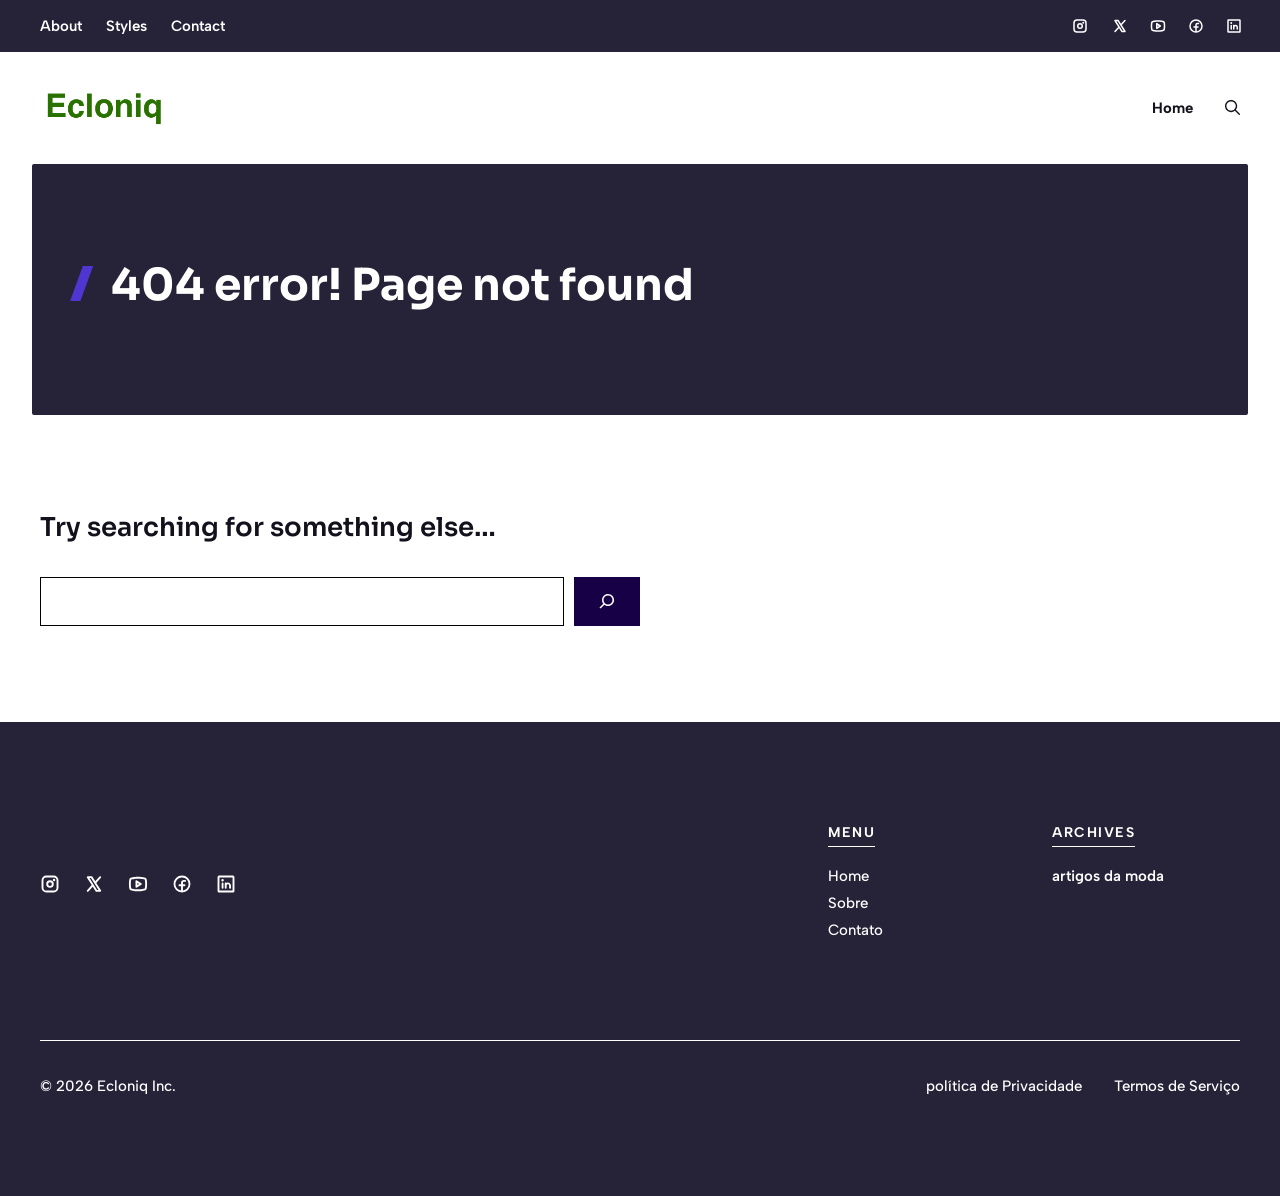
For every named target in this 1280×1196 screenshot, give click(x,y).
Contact (198, 26)
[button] (1224, 108)
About (61, 26)
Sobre (848, 903)
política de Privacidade (1004, 1086)
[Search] (607, 601)
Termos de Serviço (1177, 1086)
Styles (126, 26)
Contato (855, 930)
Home (1172, 108)
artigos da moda (1108, 876)
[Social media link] (1080, 26)
